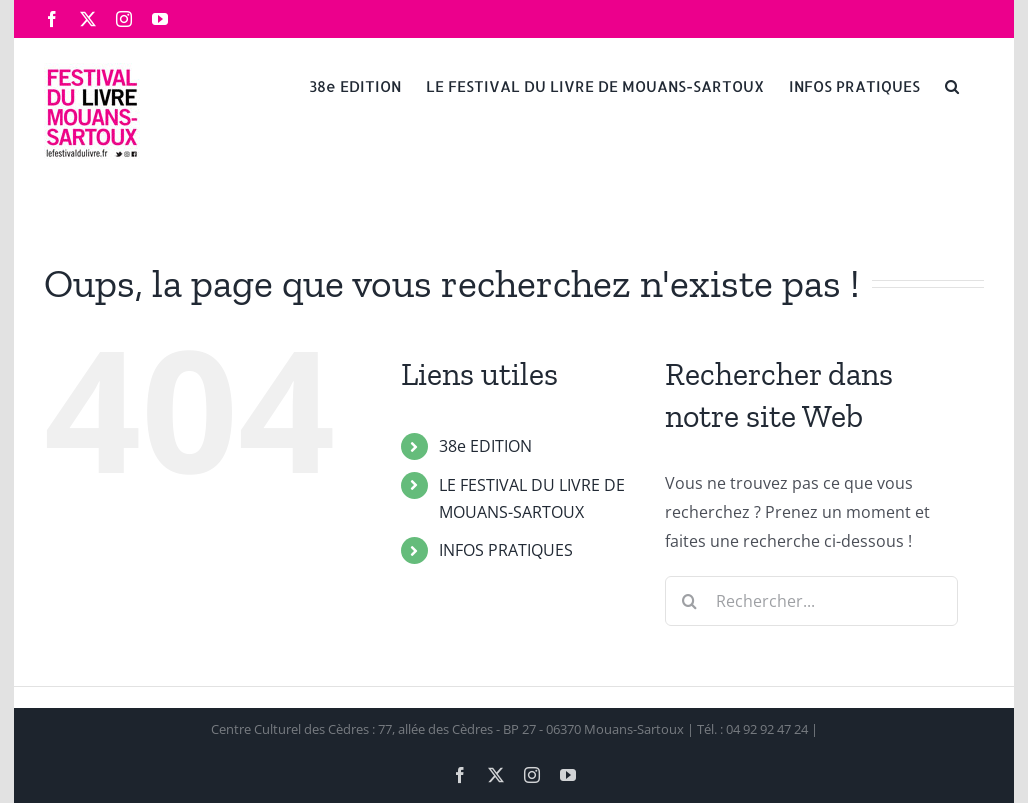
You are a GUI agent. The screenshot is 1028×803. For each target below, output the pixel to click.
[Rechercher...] (811, 601)
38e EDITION (485, 446)
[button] (952, 85)
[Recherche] (690, 601)
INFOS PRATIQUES (506, 550)
